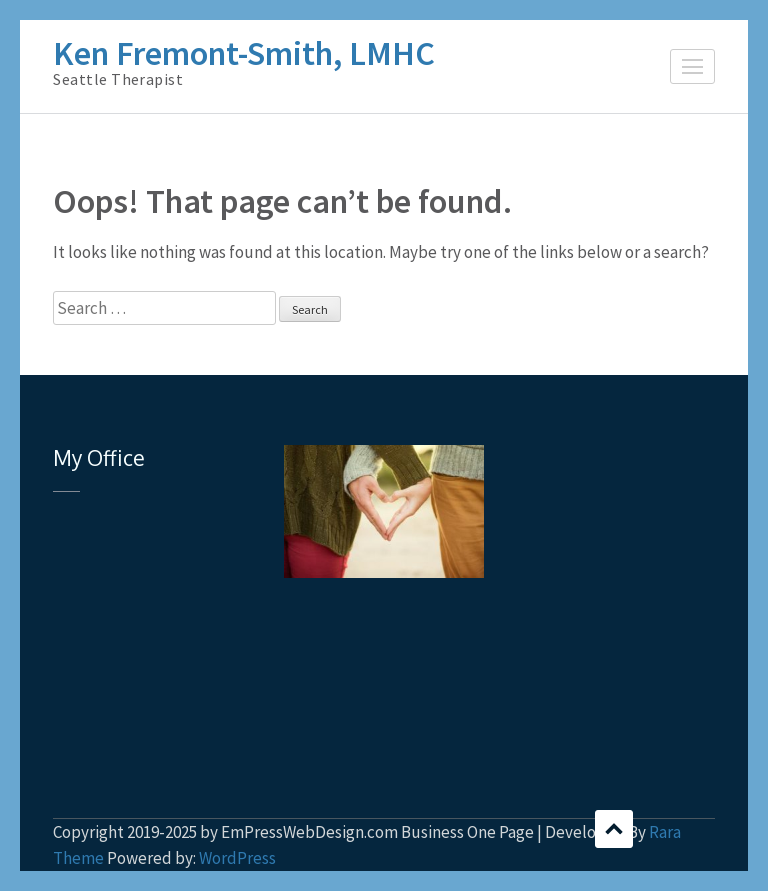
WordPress (237, 858)
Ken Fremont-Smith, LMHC (244, 53)
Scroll (614, 829)
